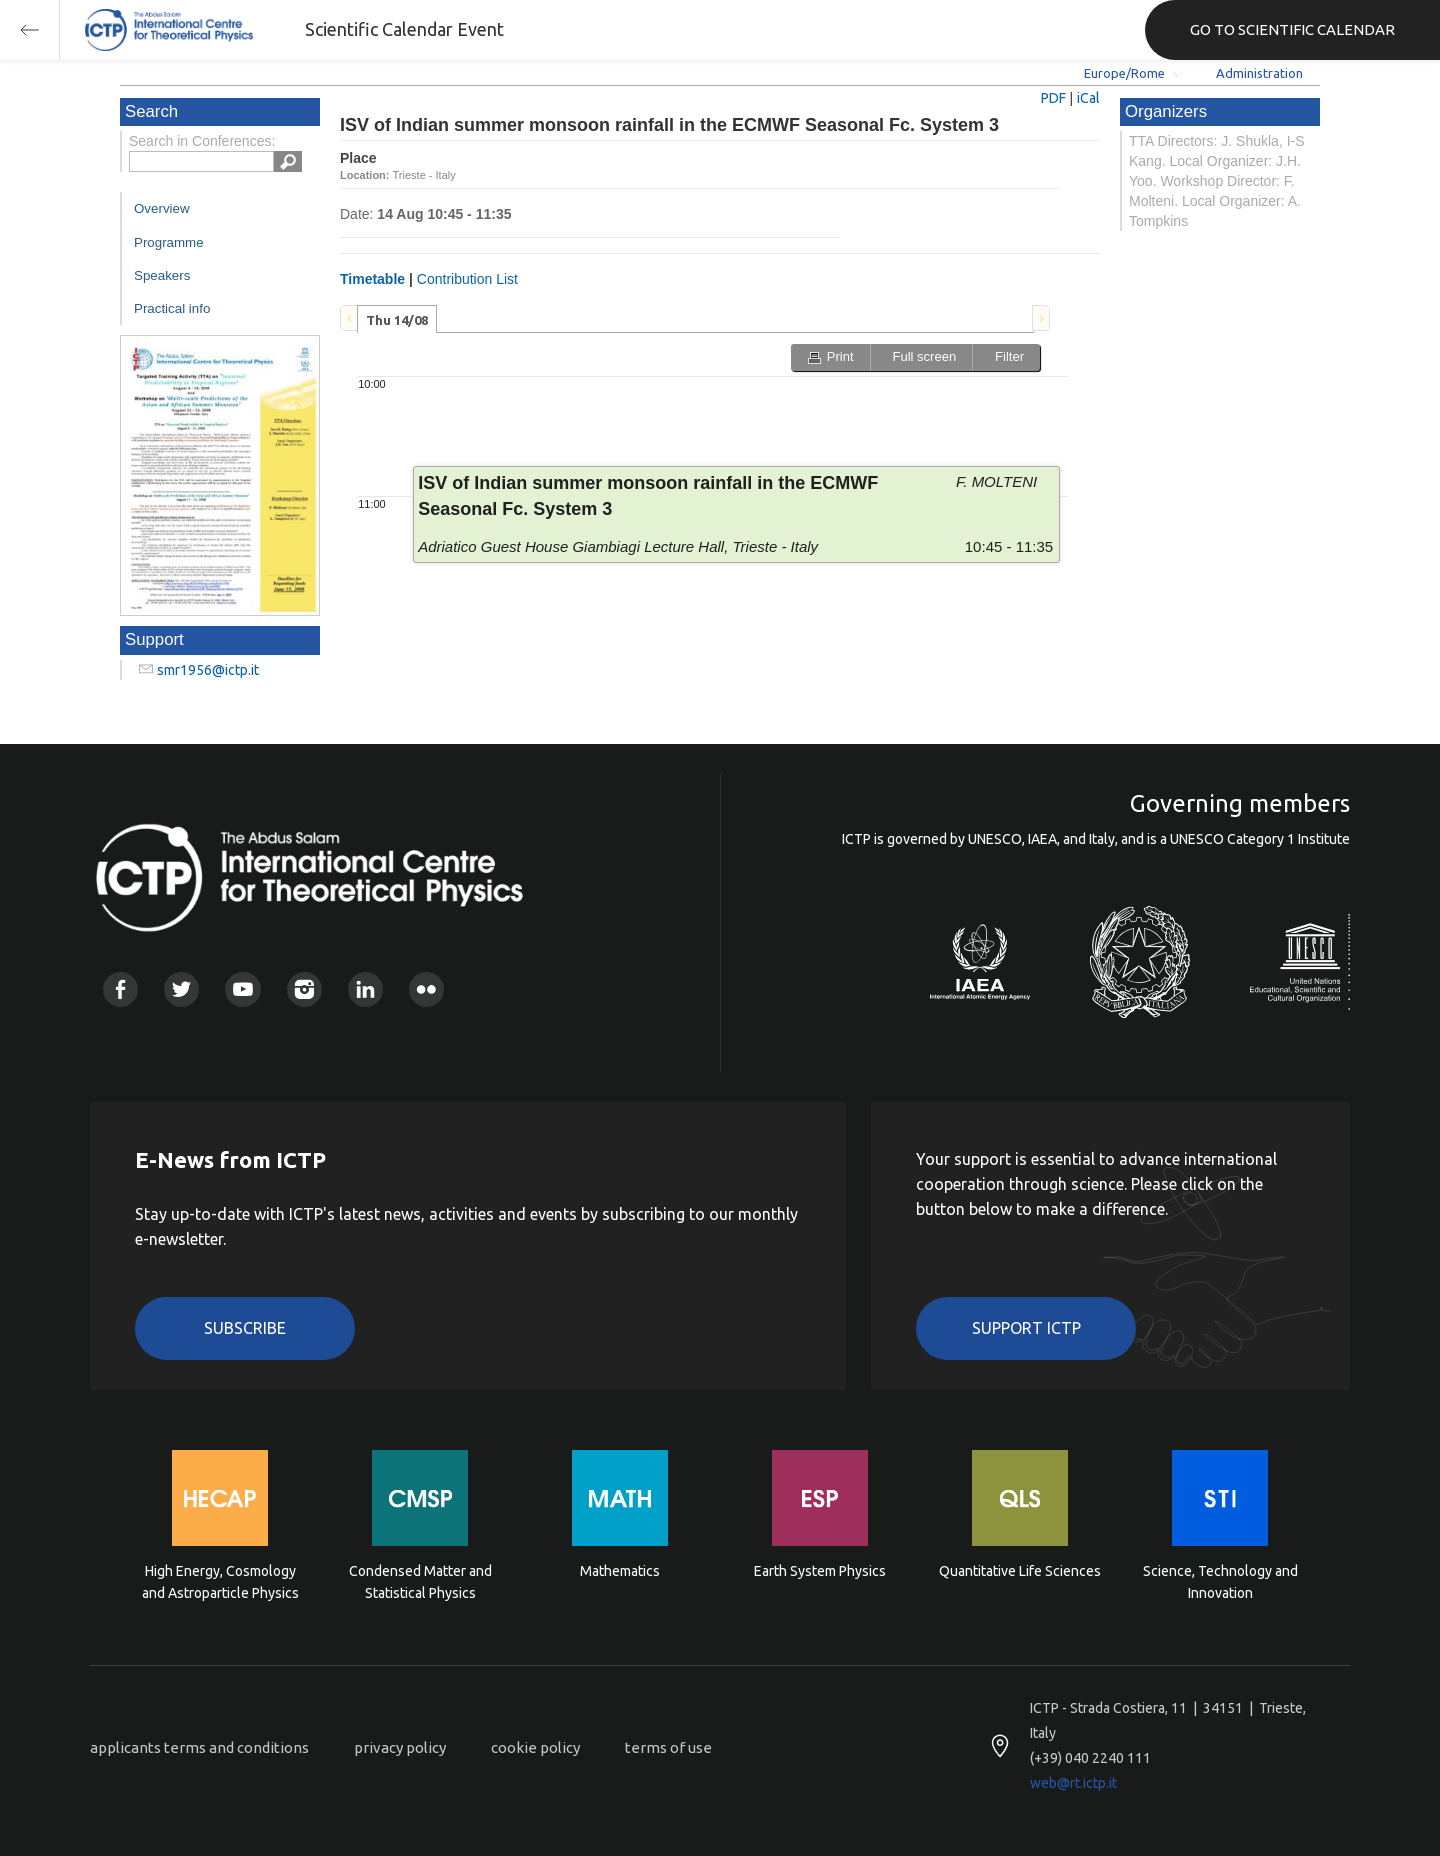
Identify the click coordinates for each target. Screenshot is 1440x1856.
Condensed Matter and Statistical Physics (420, 1582)
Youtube (242, 989)
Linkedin (365, 989)
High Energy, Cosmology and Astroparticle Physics (220, 1582)
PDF (1053, 98)
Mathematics (620, 1571)
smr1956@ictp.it (208, 670)
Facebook (120, 989)
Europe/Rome (1124, 73)
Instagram (304, 989)
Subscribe (245, 1328)
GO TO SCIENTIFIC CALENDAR (1292, 29)
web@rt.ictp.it (1073, 1783)
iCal (1088, 98)
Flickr (426, 989)
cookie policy (535, 1747)
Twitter (181, 989)
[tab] (397, 319)
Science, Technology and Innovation (1220, 1582)
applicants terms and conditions (199, 1747)
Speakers (162, 275)
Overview (162, 208)
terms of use (668, 1747)
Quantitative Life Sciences (1020, 1571)
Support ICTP (1026, 1328)
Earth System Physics (820, 1571)
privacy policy (400, 1747)
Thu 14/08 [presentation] (397, 320)
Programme (169, 242)
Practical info (172, 308)
